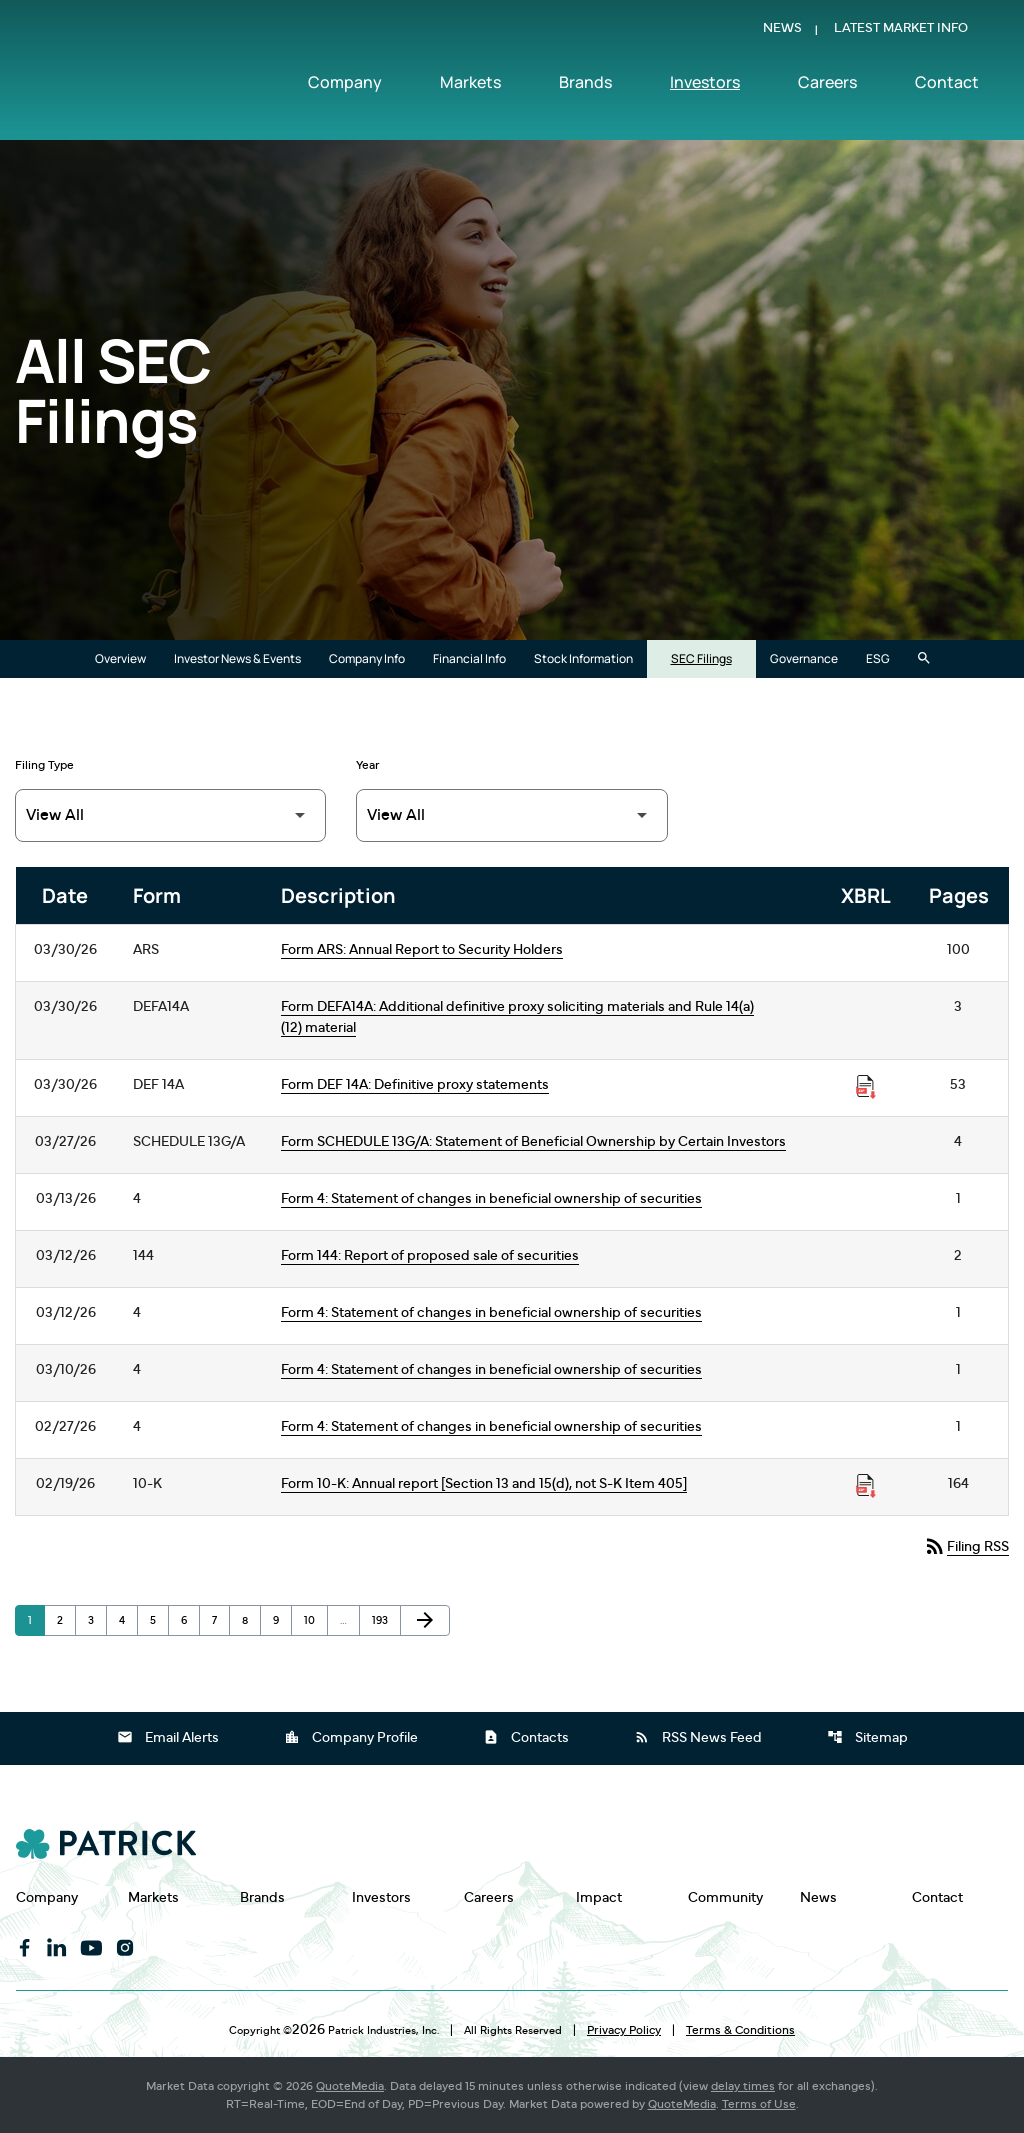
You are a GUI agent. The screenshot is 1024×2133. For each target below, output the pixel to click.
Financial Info (469, 658)
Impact (599, 1897)
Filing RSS (966, 1546)
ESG (878, 658)
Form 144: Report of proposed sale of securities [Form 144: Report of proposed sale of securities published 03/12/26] (430, 1256)
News (782, 33)
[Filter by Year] (511, 815)
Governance (804, 658)
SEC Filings (701, 658)
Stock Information (583, 658)
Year (368, 765)
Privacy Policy (624, 2030)
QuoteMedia (350, 2086)
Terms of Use (759, 2104)
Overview (120, 658)
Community (725, 1897)
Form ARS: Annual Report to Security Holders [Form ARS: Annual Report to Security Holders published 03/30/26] (422, 950)
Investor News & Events (237, 658)
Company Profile (351, 1737)
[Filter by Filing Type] (170, 815)
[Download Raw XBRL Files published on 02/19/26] (866, 1486)
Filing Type (44, 765)
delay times (743, 2086)
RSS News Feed (698, 1737)
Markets (470, 87)
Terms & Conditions (740, 2030)
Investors (705, 87)
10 (315, 1620)
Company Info (367, 658)
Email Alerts (168, 1737)
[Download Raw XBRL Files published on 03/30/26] (866, 1087)
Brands (585, 87)
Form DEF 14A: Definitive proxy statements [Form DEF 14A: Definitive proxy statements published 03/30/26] (415, 1085)
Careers (827, 87)
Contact (947, 87)
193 (384, 1620)
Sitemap (867, 1737)
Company (345, 87)
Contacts (526, 1737)
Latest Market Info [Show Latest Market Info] (901, 33)
